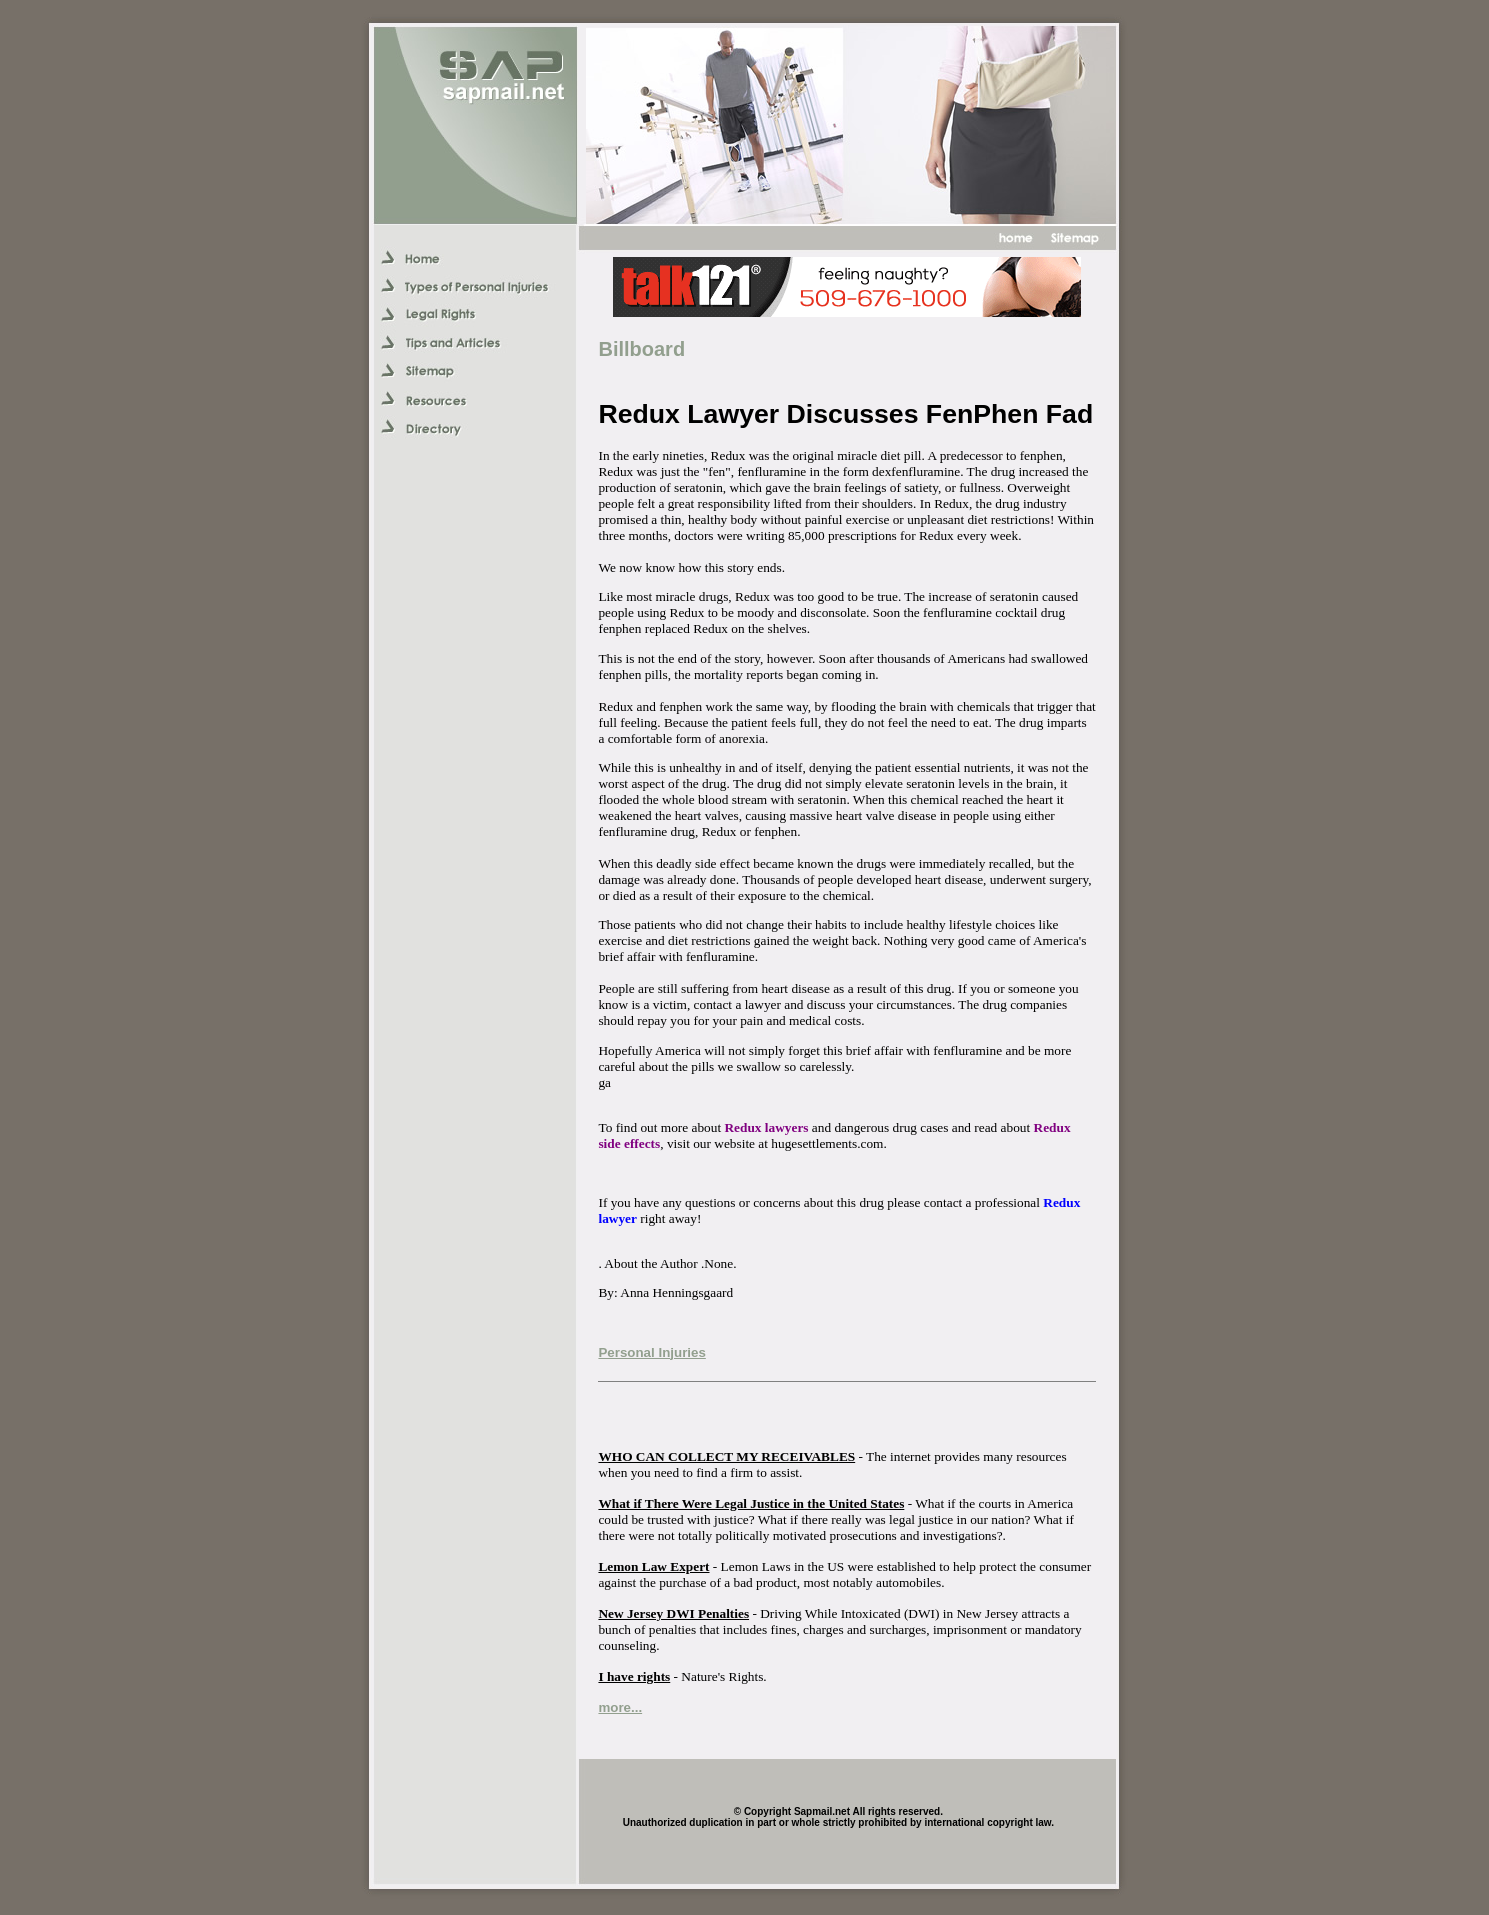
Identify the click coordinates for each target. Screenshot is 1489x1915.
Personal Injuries (651, 1352)
